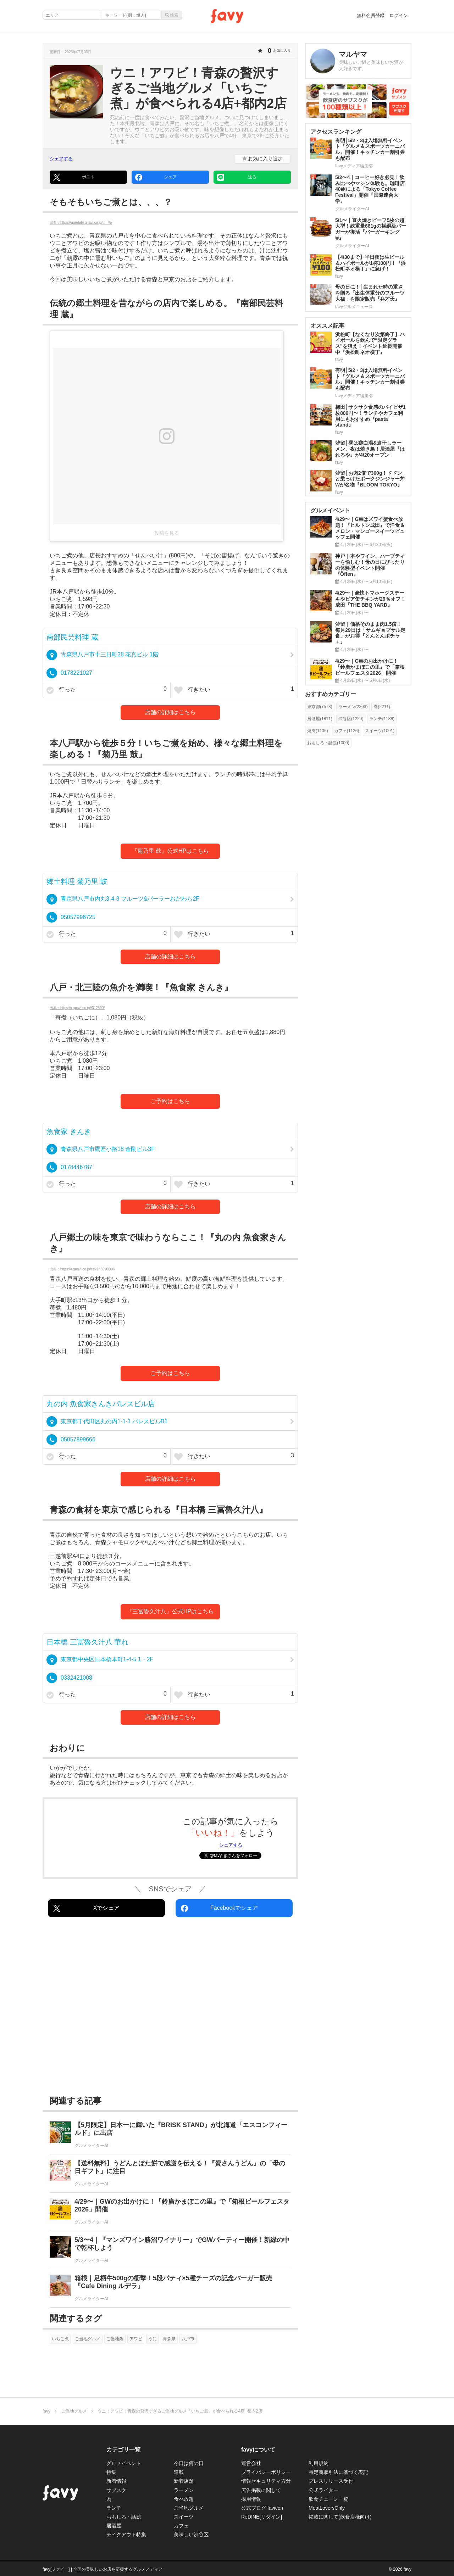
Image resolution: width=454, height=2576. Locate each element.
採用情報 (251, 2499)
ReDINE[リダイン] (261, 2517)
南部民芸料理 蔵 (72, 637)
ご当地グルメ (87, 2338)
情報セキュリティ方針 (266, 2481)
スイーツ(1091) (379, 730)
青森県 (169, 2338)
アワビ (135, 2338)
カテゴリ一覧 (123, 2450)
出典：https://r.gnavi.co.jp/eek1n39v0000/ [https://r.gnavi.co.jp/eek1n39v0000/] (82, 1269)
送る (236, 177)
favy (46, 2411)
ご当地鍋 (114, 2338)
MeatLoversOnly (327, 2508)
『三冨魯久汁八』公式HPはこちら (170, 1611)
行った (106, 690)
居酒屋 (113, 2525)
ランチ (113, 2508)
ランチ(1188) (381, 718)
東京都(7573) (319, 706)
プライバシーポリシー (266, 2472)
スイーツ (184, 2517)
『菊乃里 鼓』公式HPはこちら (170, 851)
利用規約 (318, 2463)
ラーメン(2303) (353, 706)
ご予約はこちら (170, 1101)
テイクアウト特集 (126, 2534)
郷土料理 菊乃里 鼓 (76, 881)
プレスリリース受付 (331, 2481)
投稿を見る (166, 533)
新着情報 (116, 2481)
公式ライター (323, 2490)
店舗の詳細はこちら (170, 712)
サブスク (116, 2490)
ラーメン (184, 2490)
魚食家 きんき (68, 1131)
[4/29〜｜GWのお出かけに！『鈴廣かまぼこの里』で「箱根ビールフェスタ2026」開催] (170, 2211)
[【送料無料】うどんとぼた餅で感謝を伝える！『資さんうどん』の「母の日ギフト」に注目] (170, 2173)
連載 (179, 2472)
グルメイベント (123, 2463)
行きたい (234, 690)
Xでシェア (86, 1908)
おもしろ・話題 (123, 2517)
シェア (156, 177)
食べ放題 (184, 2499)
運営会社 (251, 2463)
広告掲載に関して (261, 2490)
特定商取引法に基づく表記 (338, 2472)
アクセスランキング (335, 132)
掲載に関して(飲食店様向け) (340, 2517)
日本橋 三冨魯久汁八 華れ (87, 1642)
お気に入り (262, 158)
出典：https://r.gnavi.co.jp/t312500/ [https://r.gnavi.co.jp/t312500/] (77, 1008)
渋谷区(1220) (351, 718)
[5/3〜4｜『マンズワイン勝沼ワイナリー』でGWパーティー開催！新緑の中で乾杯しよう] (170, 2250)
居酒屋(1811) (319, 718)
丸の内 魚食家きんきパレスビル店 (100, 1404)
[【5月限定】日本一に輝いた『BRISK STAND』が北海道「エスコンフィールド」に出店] (170, 2135)
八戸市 (188, 2338)
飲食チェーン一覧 (328, 2499)
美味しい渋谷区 (191, 2534)
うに (152, 2338)
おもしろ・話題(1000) (328, 742)
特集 (111, 2472)
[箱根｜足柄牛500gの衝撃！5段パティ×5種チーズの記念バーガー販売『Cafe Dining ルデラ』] (170, 2288)
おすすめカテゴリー (330, 694)
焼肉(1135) (317, 730)
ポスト (74, 177)
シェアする (61, 158)
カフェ (181, 2525)
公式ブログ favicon (262, 2508)
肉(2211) (381, 706)
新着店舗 (184, 2481)
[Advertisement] (170, 2008)
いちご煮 (60, 2338)
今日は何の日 (189, 2463)
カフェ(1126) (346, 730)
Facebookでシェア (219, 1908)
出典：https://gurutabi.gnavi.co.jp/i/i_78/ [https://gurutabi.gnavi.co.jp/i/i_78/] (81, 222)
